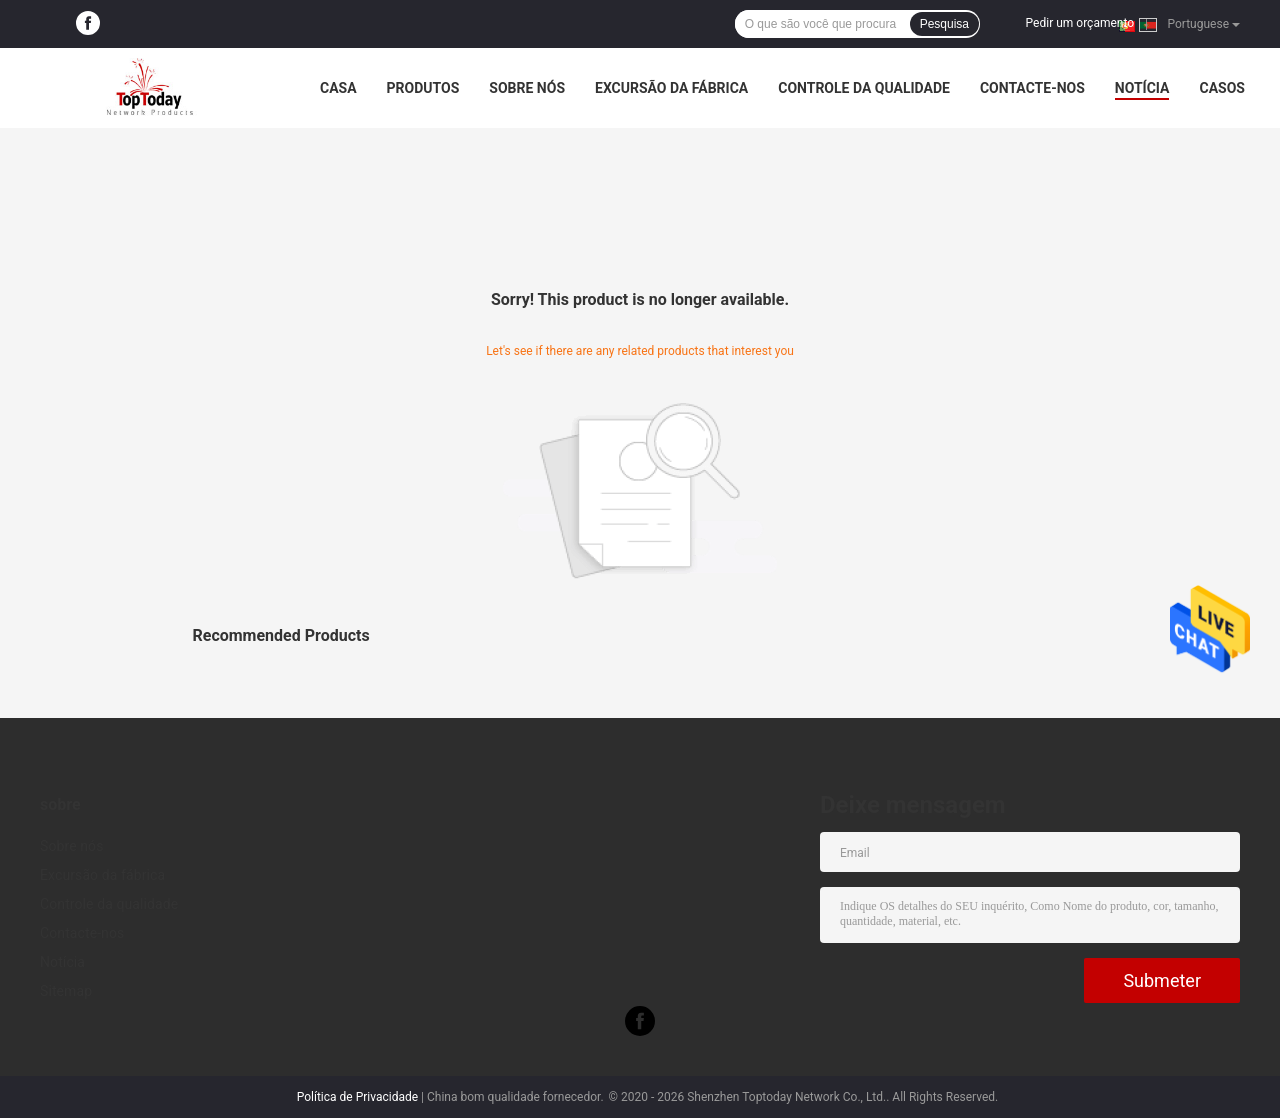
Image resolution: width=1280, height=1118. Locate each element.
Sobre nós (527, 88)
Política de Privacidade (357, 1097)
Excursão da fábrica (671, 88)
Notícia (1142, 88)
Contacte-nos (1032, 88)
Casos (1221, 88)
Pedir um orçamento (1080, 23)
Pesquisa (944, 24)
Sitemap (66, 991)
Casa (338, 88)
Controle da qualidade (864, 88)
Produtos (423, 88)
